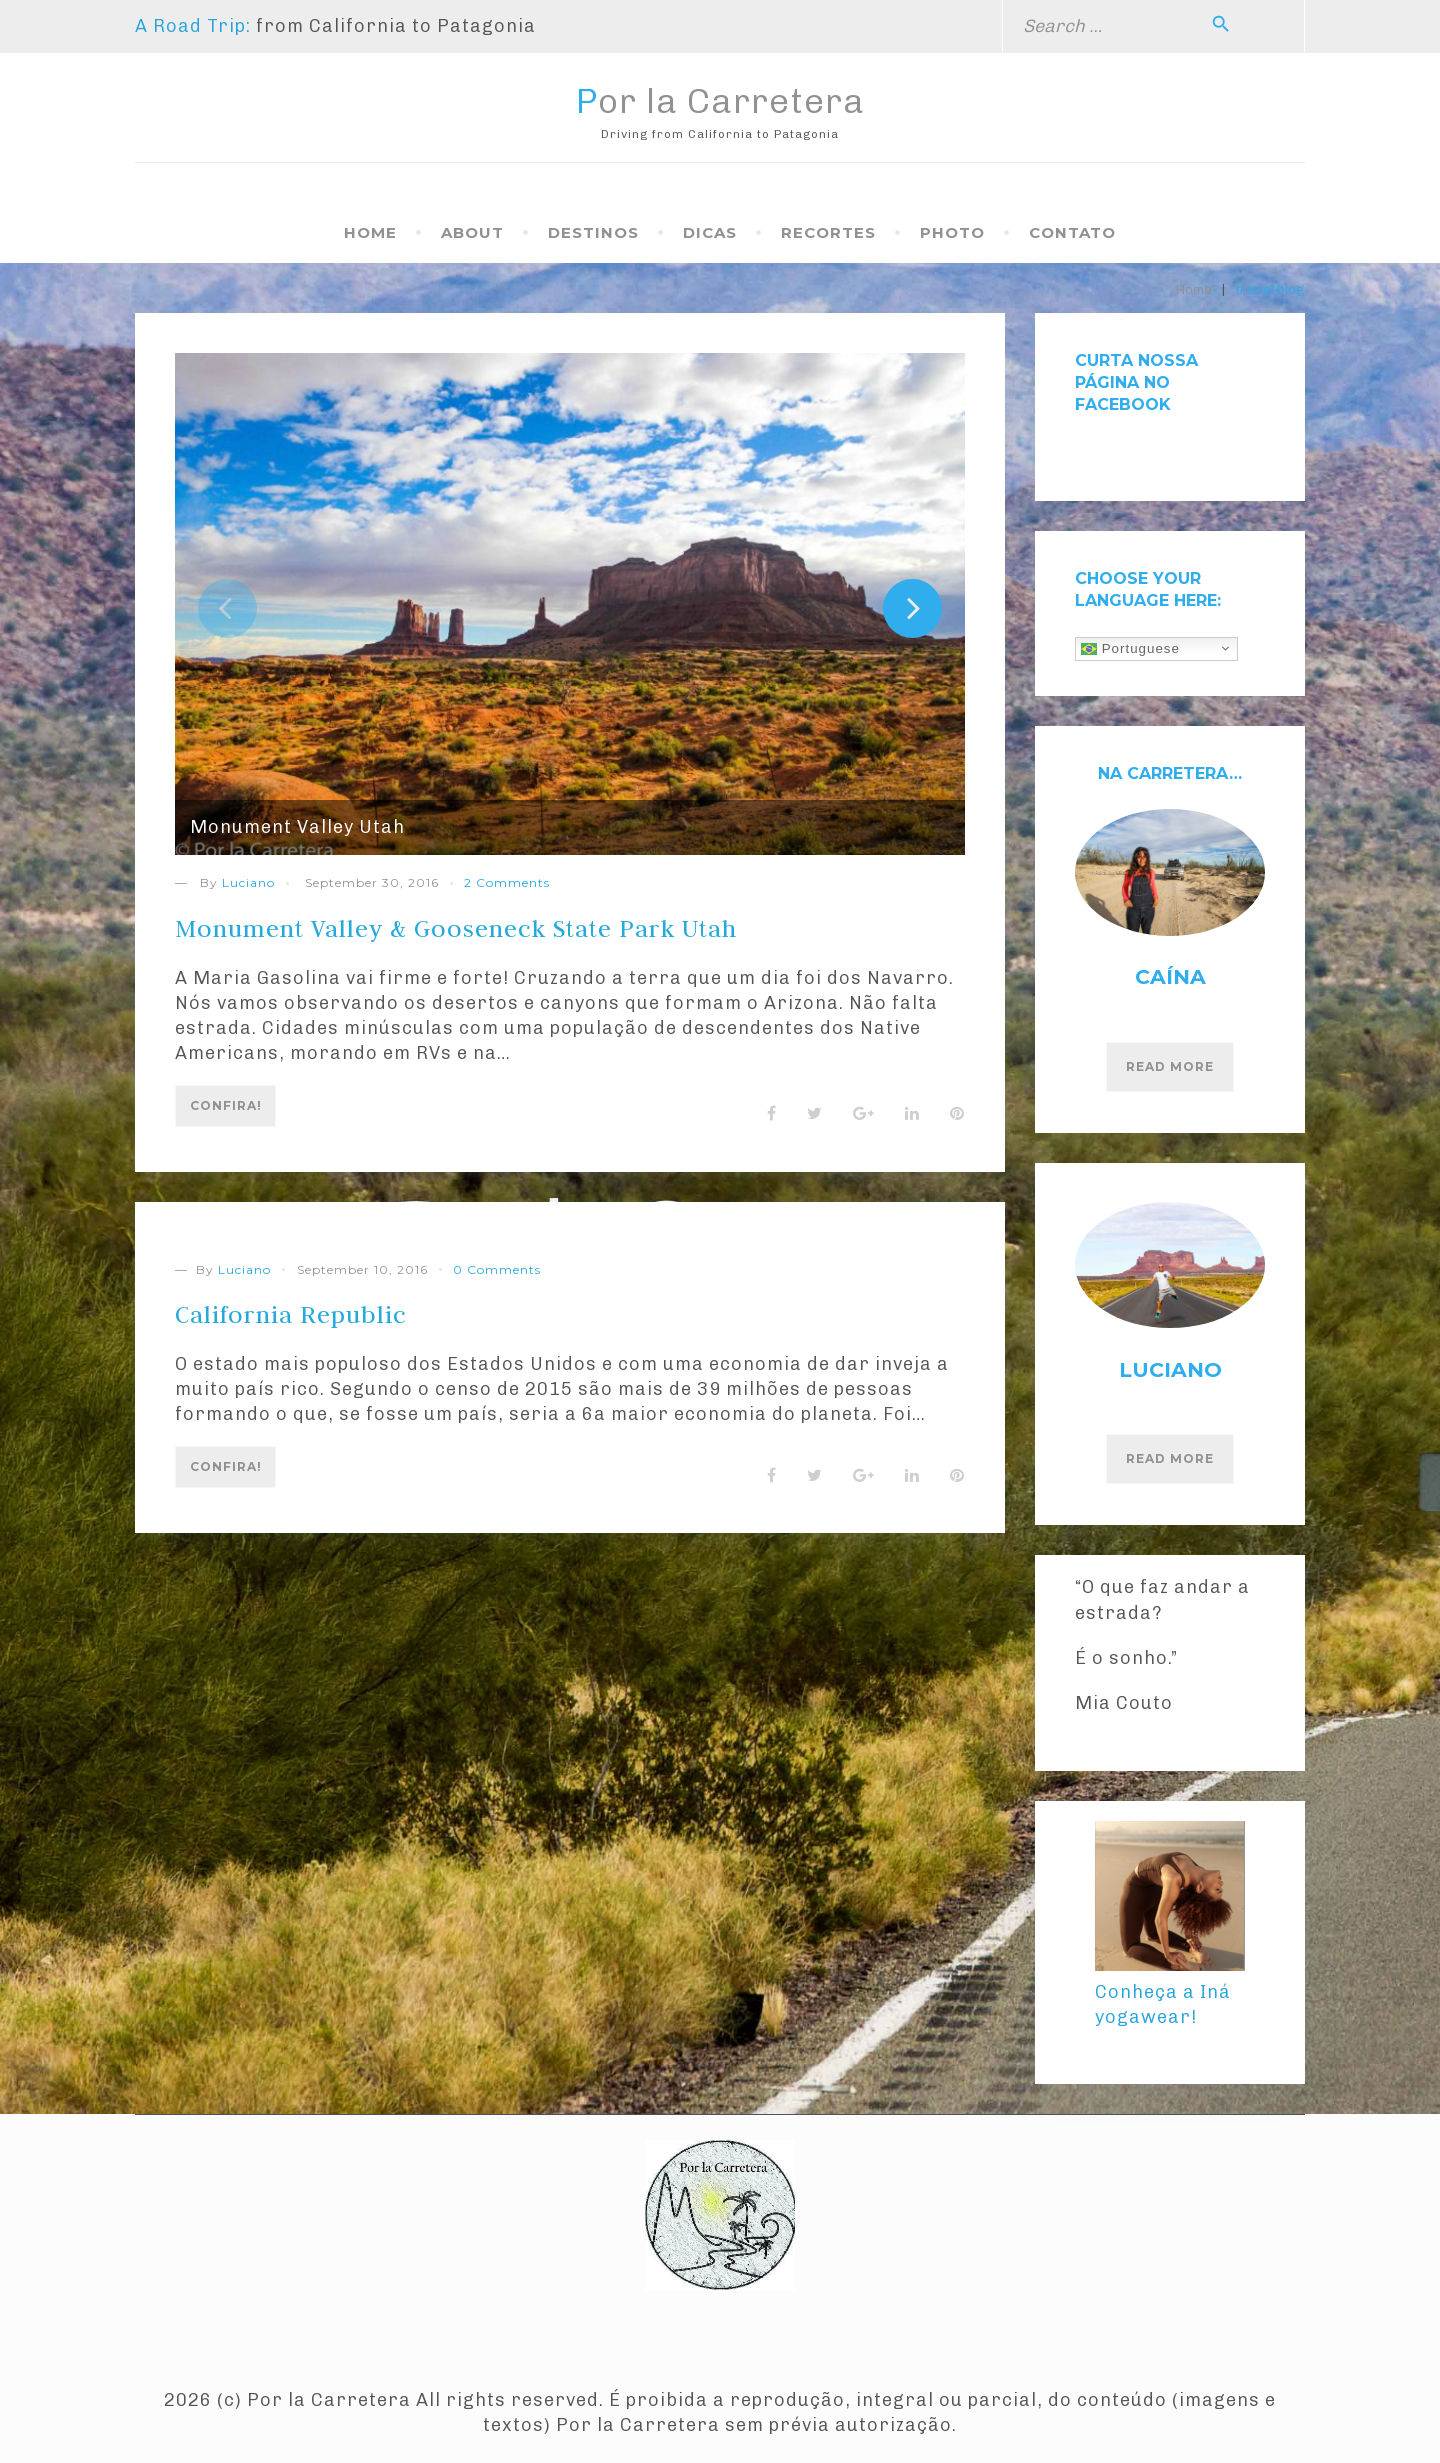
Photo (952, 232)
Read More (1170, 1066)
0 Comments (497, 1277)
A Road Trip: (193, 26)
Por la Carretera (720, 101)
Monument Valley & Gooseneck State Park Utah (499, 927)
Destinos (593, 232)
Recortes (828, 232)
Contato (1072, 232)
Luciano (248, 882)
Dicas (710, 232)
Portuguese (1130, 648)
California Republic (305, 1322)
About (472, 232)
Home (370, 232)
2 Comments (507, 882)
